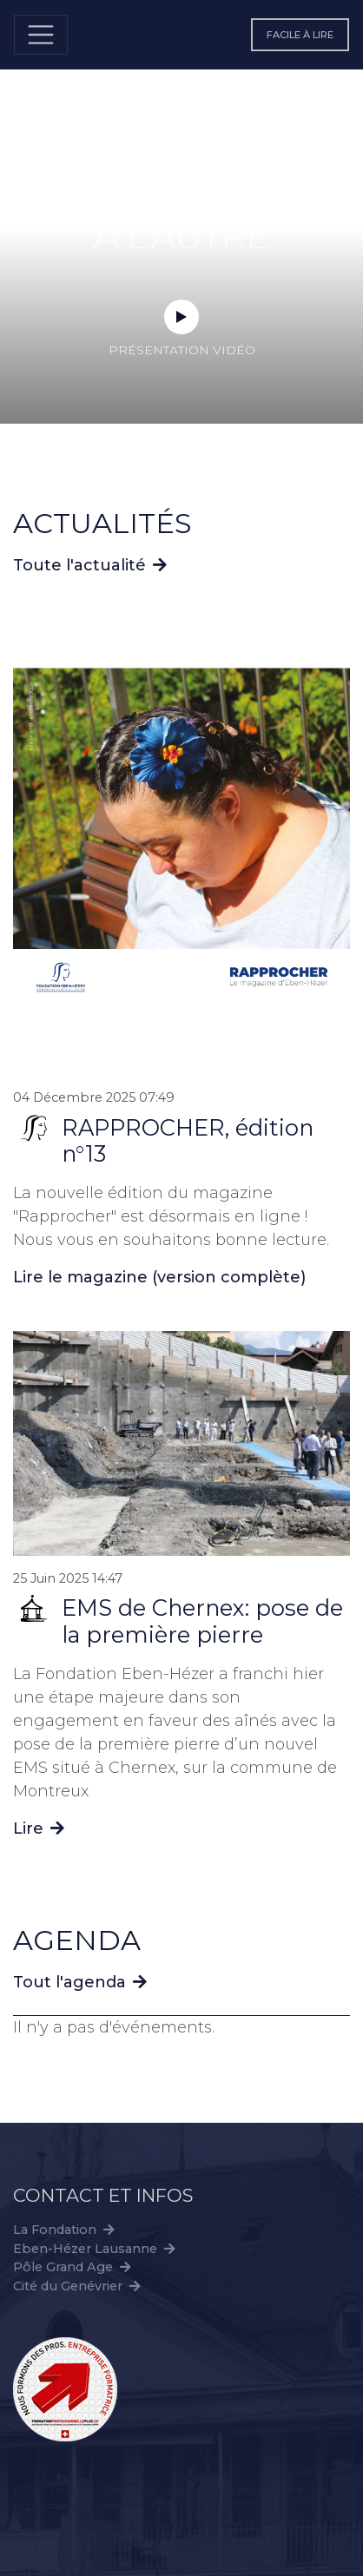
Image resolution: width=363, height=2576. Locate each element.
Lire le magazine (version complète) (159, 1277)
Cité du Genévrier (67, 2286)
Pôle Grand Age (63, 2267)
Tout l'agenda (69, 1982)
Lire (38, 1828)
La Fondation (54, 2229)
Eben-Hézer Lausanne (85, 2248)
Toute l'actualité (79, 565)
